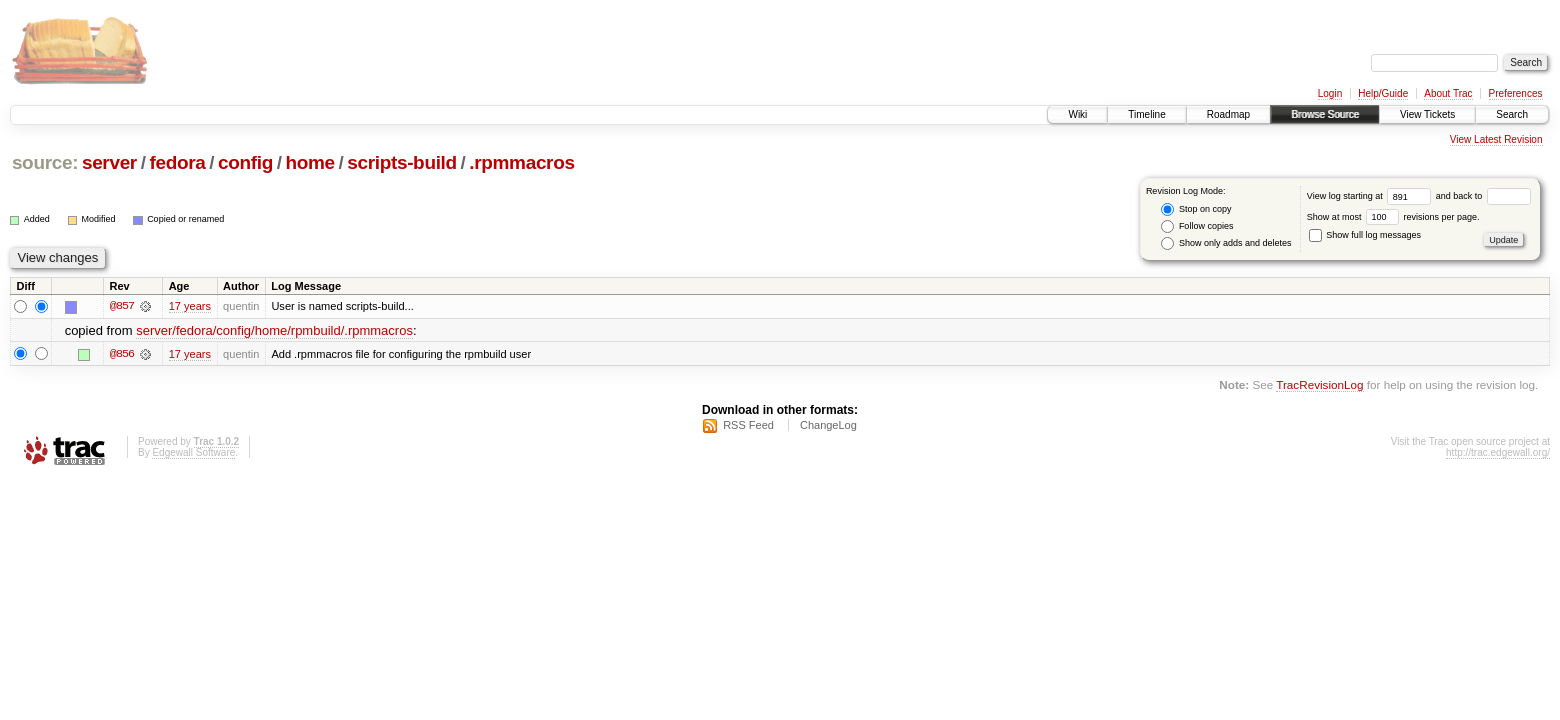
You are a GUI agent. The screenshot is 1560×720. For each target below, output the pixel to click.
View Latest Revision (1496, 139)
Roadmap (1228, 114)
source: (45, 162)
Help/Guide (1383, 93)
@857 (122, 306)
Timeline (1146, 114)
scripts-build (402, 162)
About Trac (1448, 93)
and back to (1483, 196)
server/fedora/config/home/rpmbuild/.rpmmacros (274, 330)
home (309, 162)
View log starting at (1371, 196)
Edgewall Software (193, 452)
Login (1330, 93)
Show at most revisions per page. (1393, 217)
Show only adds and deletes (1226, 243)
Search (1512, 114)
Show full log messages (1365, 235)
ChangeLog (828, 425)
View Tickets (1427, 114)
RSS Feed (748, 425)
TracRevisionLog (1319, 384)
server (109, 162)
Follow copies (1197, 226)
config (245, 162)
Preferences (1516, 93)
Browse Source (1325, 114)
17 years (190, 306)
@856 (122, 354)
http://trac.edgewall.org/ (1498, 452)
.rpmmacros (521, 162)
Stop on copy (1196, 209)
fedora (177, 162)
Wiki (1077, 114)
